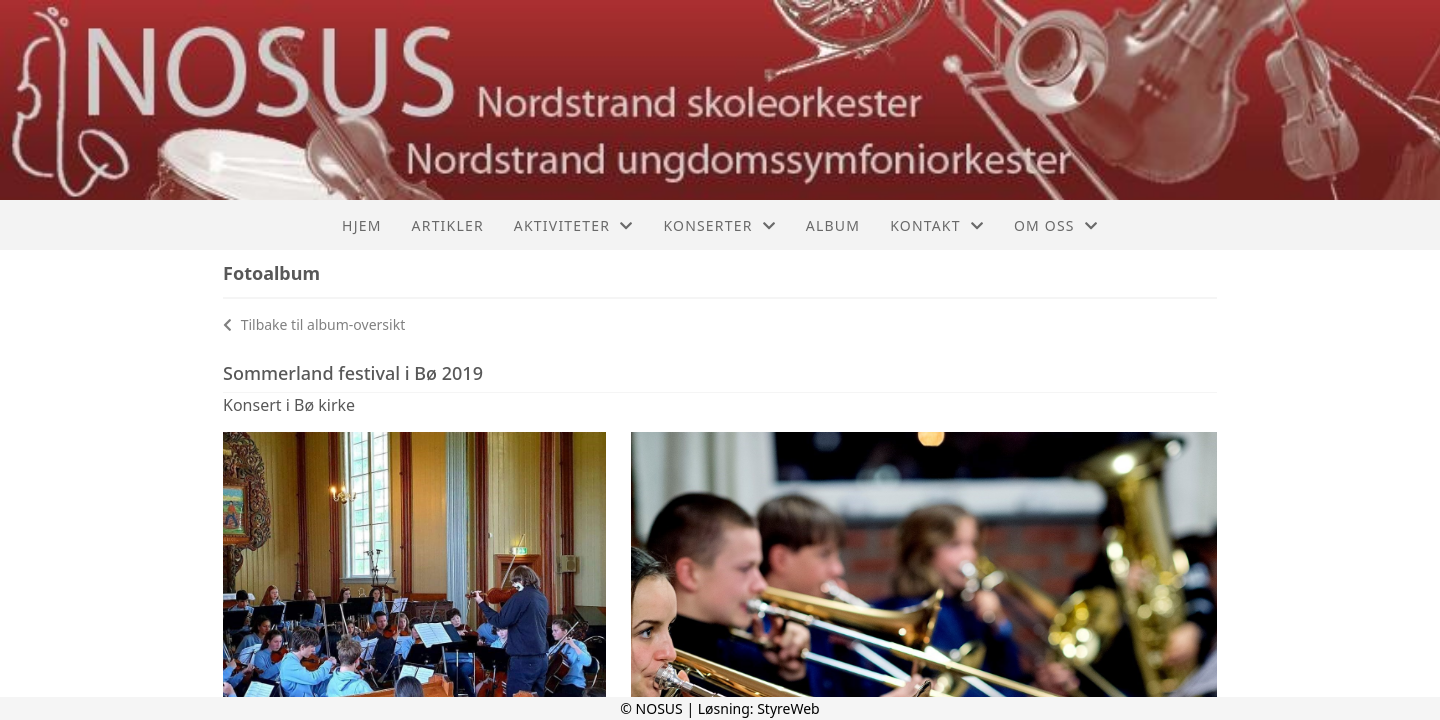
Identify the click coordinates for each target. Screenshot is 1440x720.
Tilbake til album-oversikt (314, 324)
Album (833, 225)
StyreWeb (788, 708)
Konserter (719, 225)
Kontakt (937, 225)
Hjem (361, 225)
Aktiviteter (574, 225)
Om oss (1056, 225)
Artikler (448, 225)
